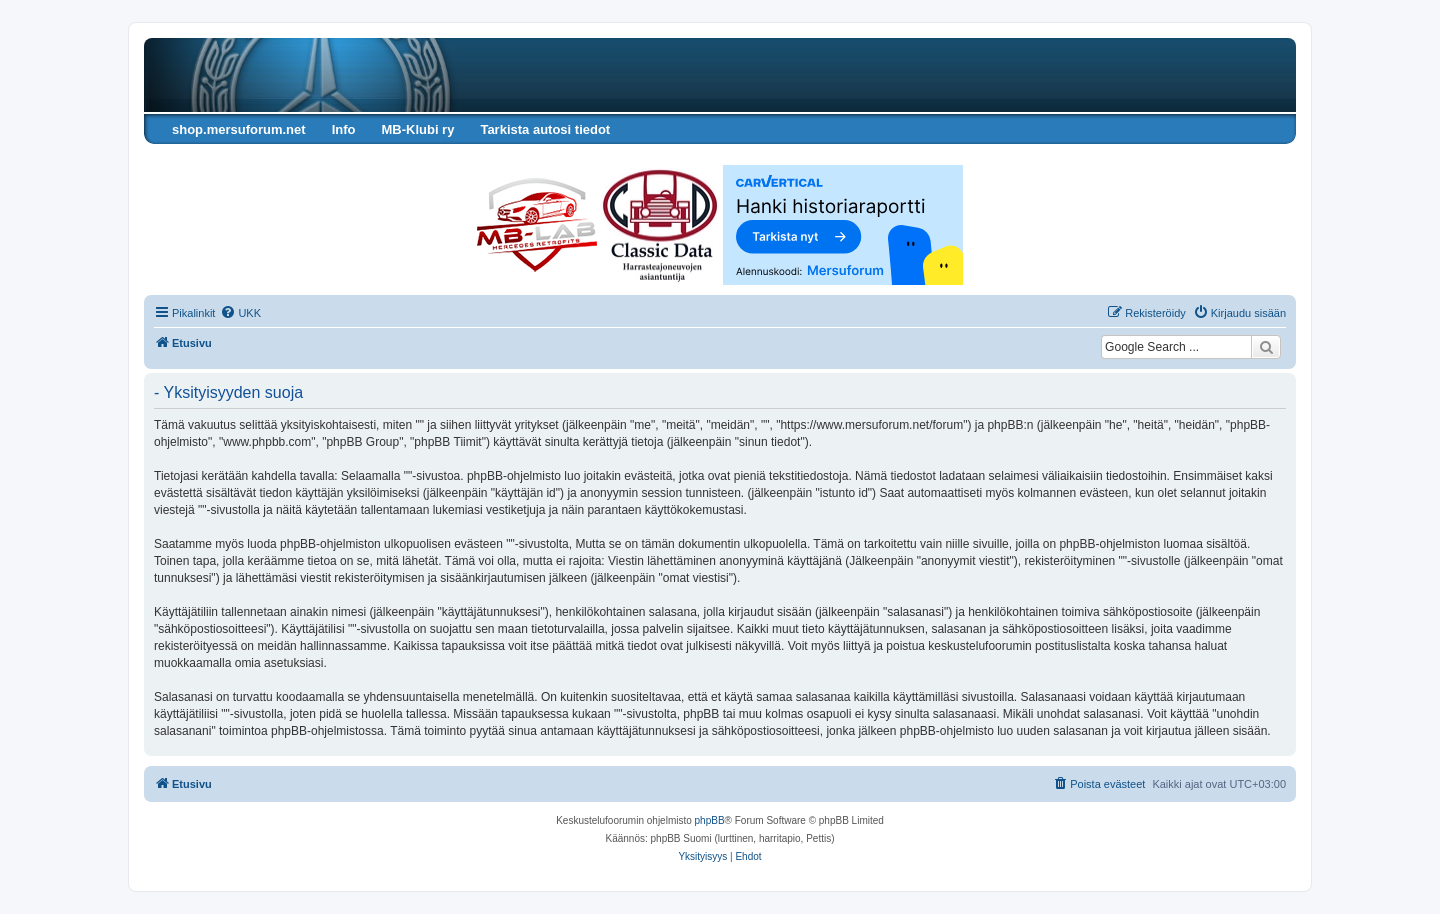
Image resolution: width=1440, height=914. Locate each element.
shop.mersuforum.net (239, 129)
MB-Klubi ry (417, 129)
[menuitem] (240, 313)
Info (344, 129)
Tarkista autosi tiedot (545, 129)
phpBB (710, 820)
